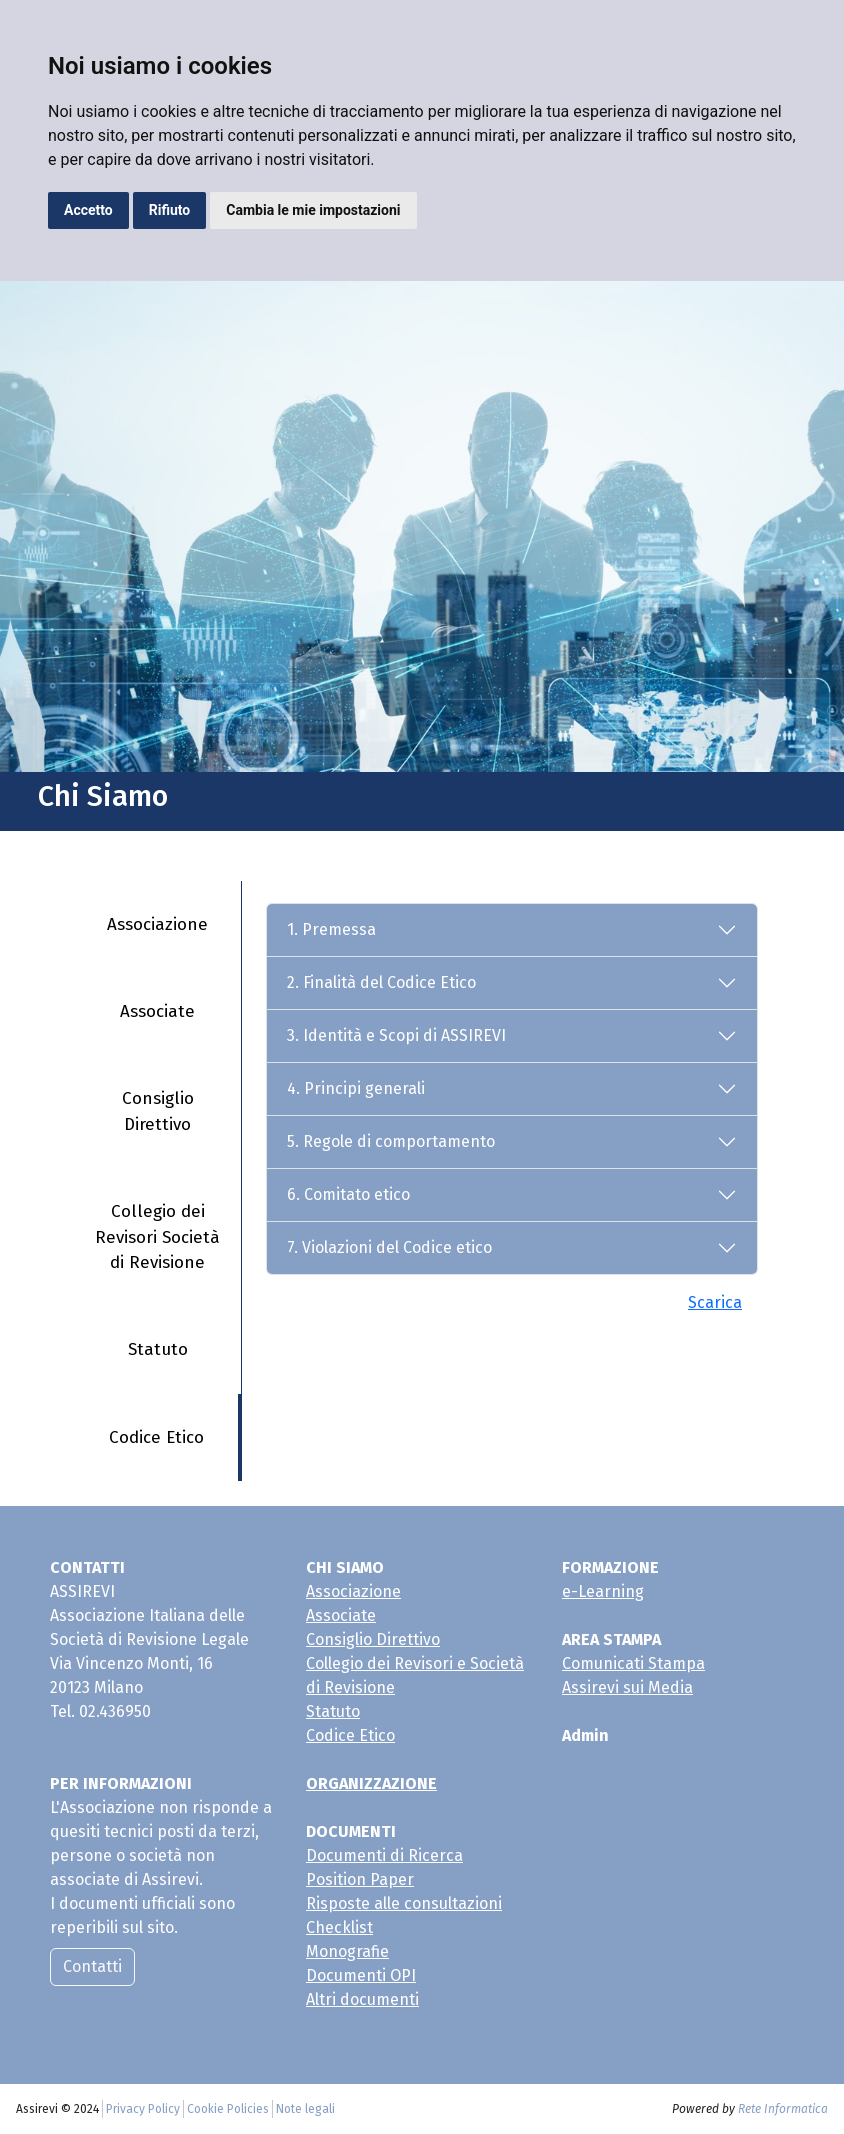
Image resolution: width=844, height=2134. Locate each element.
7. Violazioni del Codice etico (389, 1247)
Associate (157, 1011)
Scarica (715, 1302)
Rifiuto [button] (170, 210)
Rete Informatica (783, 2109)
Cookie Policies (228, 2109)
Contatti (92, 1966)
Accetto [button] (88, 210)
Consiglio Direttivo (158, 1111)
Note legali (305, 2109)
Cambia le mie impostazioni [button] (313, 210)
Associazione (157, 924)
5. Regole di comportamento (391, 1141)
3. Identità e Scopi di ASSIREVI (396, 1035)
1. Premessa (331, 929)
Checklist (339, 1927)
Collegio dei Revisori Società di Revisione (157, 1237)
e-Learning (603, 1591)
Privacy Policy (143, 2109)
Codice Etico (156, 1437)
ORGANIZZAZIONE (371, 1783)
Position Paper (360, 1879)
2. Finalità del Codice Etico (381, 982)
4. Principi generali (356, 1088)
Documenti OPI (361, 1975)
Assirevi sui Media (627, 1687)
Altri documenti (362, 1999)
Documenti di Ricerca (384, 1855)
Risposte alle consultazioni (404, 1903)
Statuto (158, 1349)
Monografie (347, 1951)
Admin (585, 1735)
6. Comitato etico (348, 1194)
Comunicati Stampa (633, 1663)
